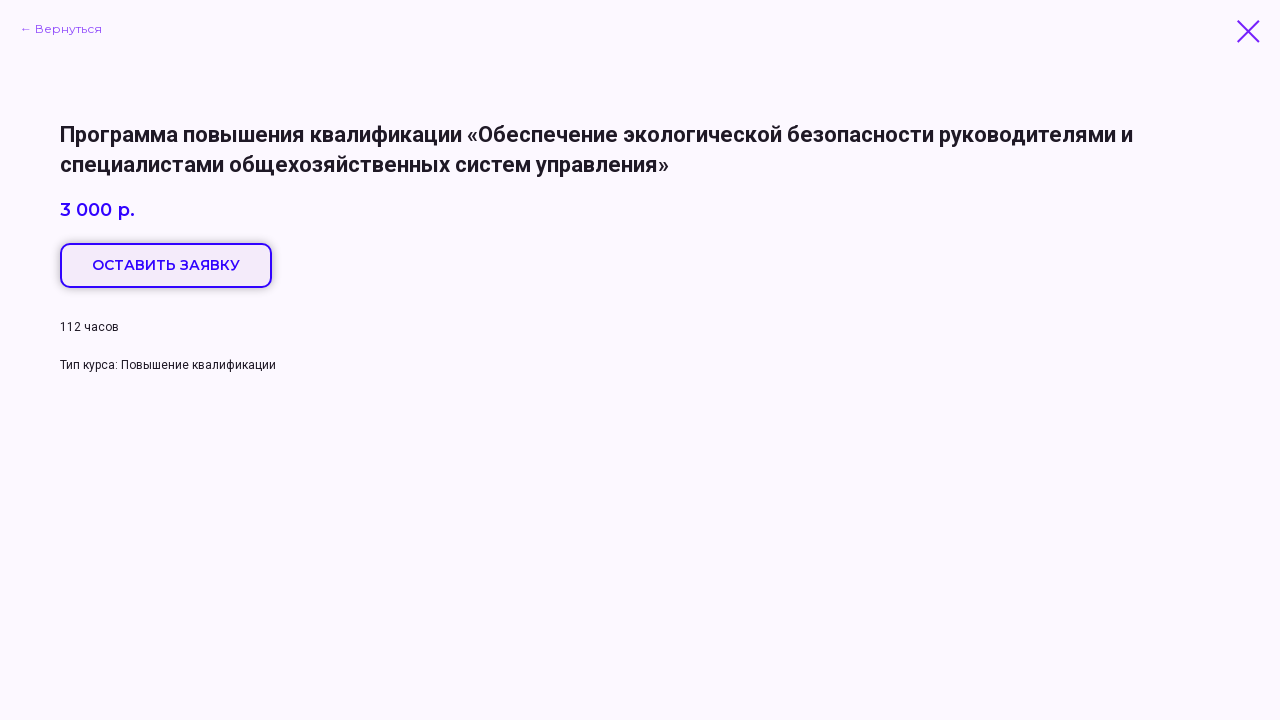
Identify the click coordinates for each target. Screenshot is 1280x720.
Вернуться (68, 28)
